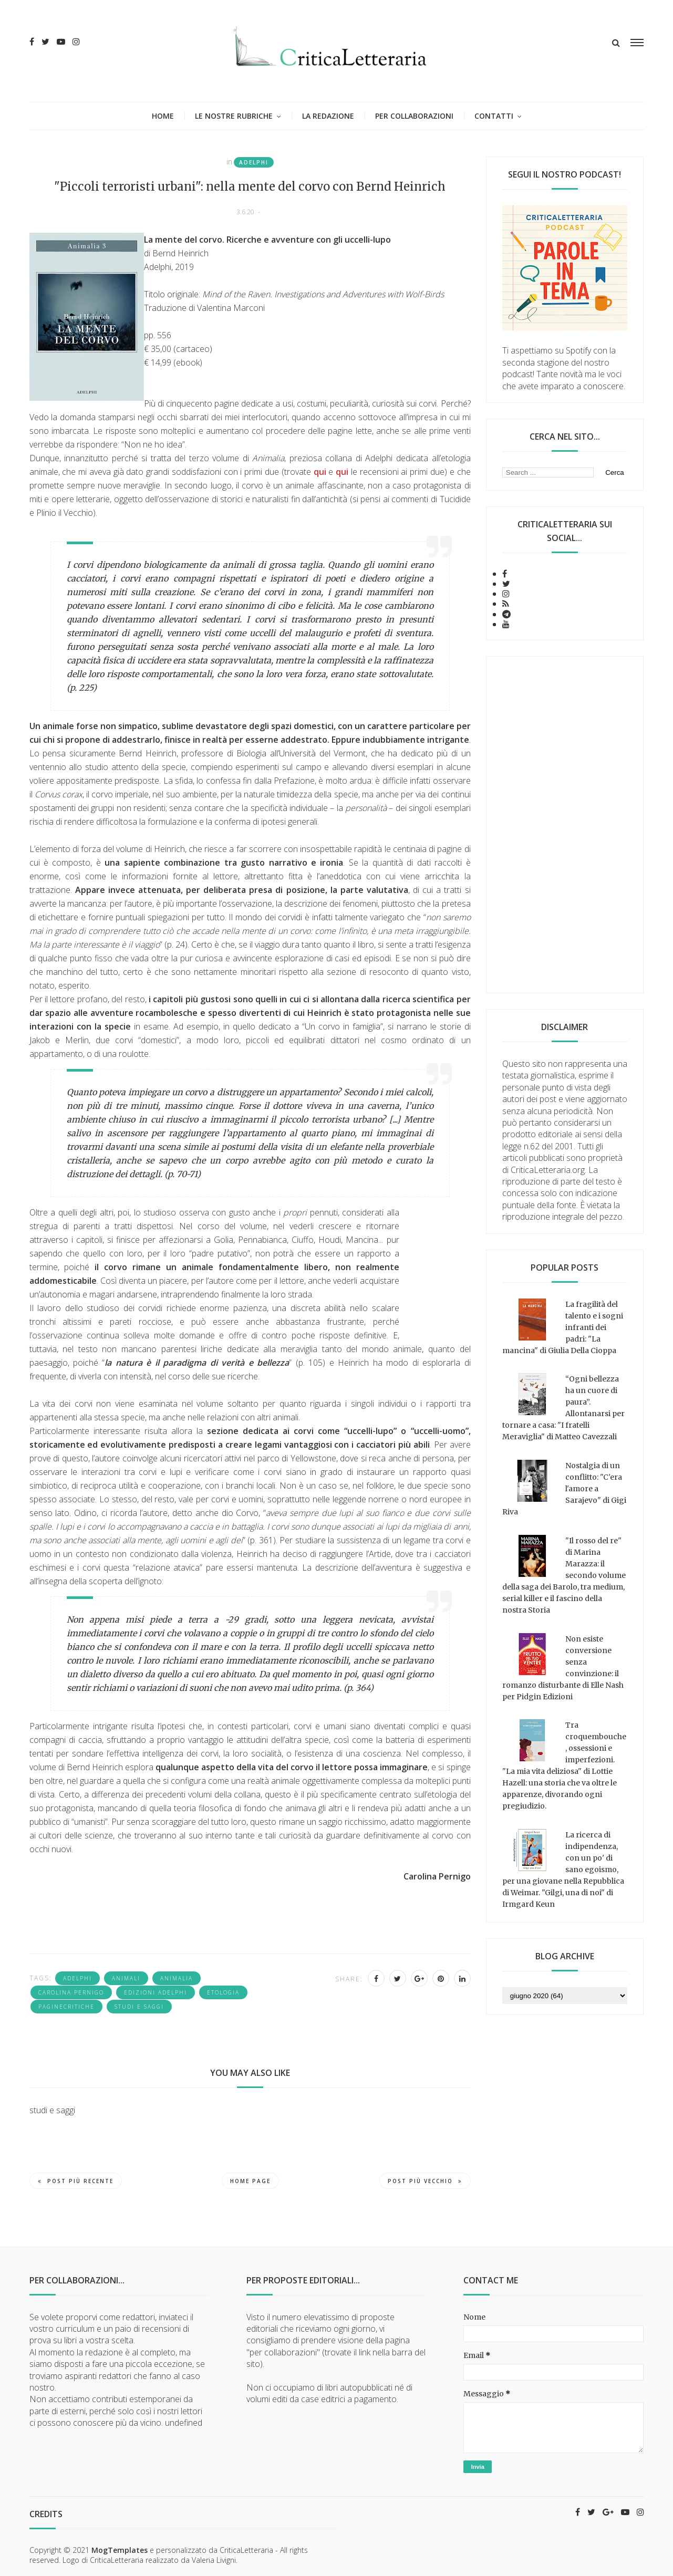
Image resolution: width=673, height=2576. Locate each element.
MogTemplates (119, 2550)
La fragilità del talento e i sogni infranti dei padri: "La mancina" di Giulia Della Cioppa (562, 1327)
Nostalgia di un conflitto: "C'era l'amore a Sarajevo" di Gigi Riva (564, 1488)
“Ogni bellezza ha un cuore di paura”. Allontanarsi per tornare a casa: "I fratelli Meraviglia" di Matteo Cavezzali (563, 1407)
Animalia (176, 1978)
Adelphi (253, 162)
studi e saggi (139, 2006)
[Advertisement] (564, 824)
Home (163, 116)
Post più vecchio (425, 2181)
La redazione (328, 116)
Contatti (493, 116)
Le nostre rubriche (234, 116)
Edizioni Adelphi (155, 1992)
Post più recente (75, 2181)
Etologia (223, 1992)
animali (126, 1978)
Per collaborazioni (414, 116)
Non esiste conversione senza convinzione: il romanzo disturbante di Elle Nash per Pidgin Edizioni (563, 1667)
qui (320, 471)
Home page (250, 2181)
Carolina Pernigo (71, 1992)
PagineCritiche (66, 2006)
